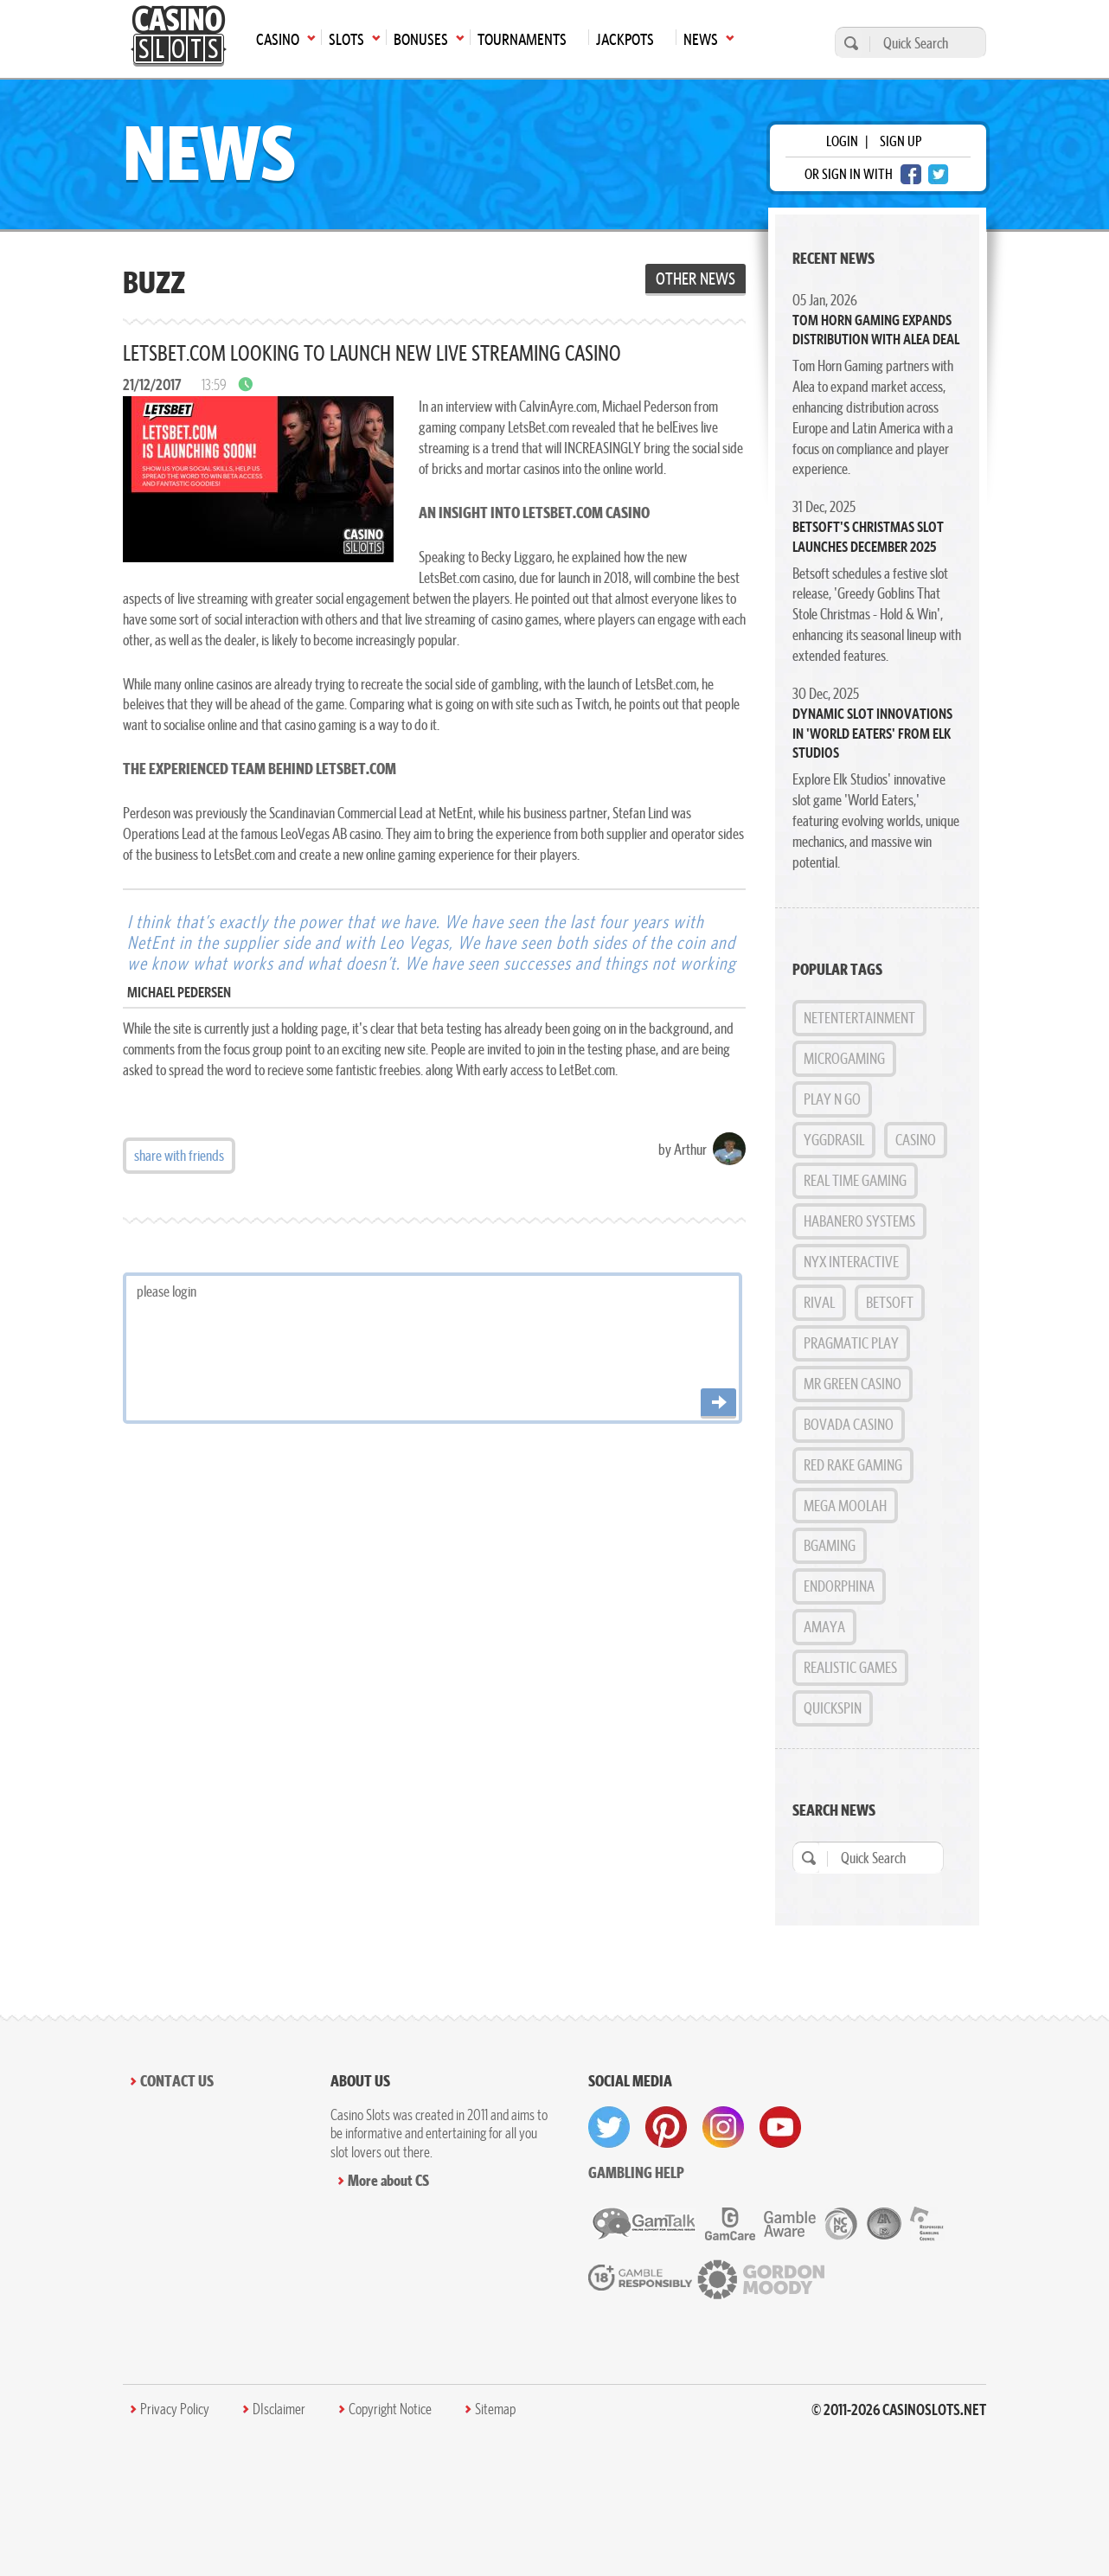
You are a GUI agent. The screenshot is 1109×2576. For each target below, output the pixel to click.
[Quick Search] (923, 43)
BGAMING (830, 1545)
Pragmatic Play (851, 1343)
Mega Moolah (845, 1505)
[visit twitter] (609, 2127)
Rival (819, 1302)
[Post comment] (718, 1403)
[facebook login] (911, 174)
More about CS (388, 2180)
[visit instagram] (723, 2127)
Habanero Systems (859, 1221)
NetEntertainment (859, 1018)
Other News (695, 278)
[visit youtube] (780, 2127)
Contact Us (177, 2081)
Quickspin (833, 1708)
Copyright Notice (390, 2409)
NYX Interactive (851, 1262)
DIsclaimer (279, 2409)
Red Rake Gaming (853, 1465)
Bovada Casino (849, 1424)
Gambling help (636, 2172)
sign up (900, 141)
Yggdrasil (834, 1140)
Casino (915, 1140)
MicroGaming (844, 1058)
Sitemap (495, 2409)
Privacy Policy (174, 2409)
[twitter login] (938, 174)
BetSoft (889, 1302)
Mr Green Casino (852, 1384)
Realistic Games (850, 1667)
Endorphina (839, 1586)
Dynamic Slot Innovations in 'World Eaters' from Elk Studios (872, 733)
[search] (849, 43)
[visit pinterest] (666, 2127)
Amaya (824, 1627)
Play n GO (832, 1099)
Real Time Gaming (855, 1180)
